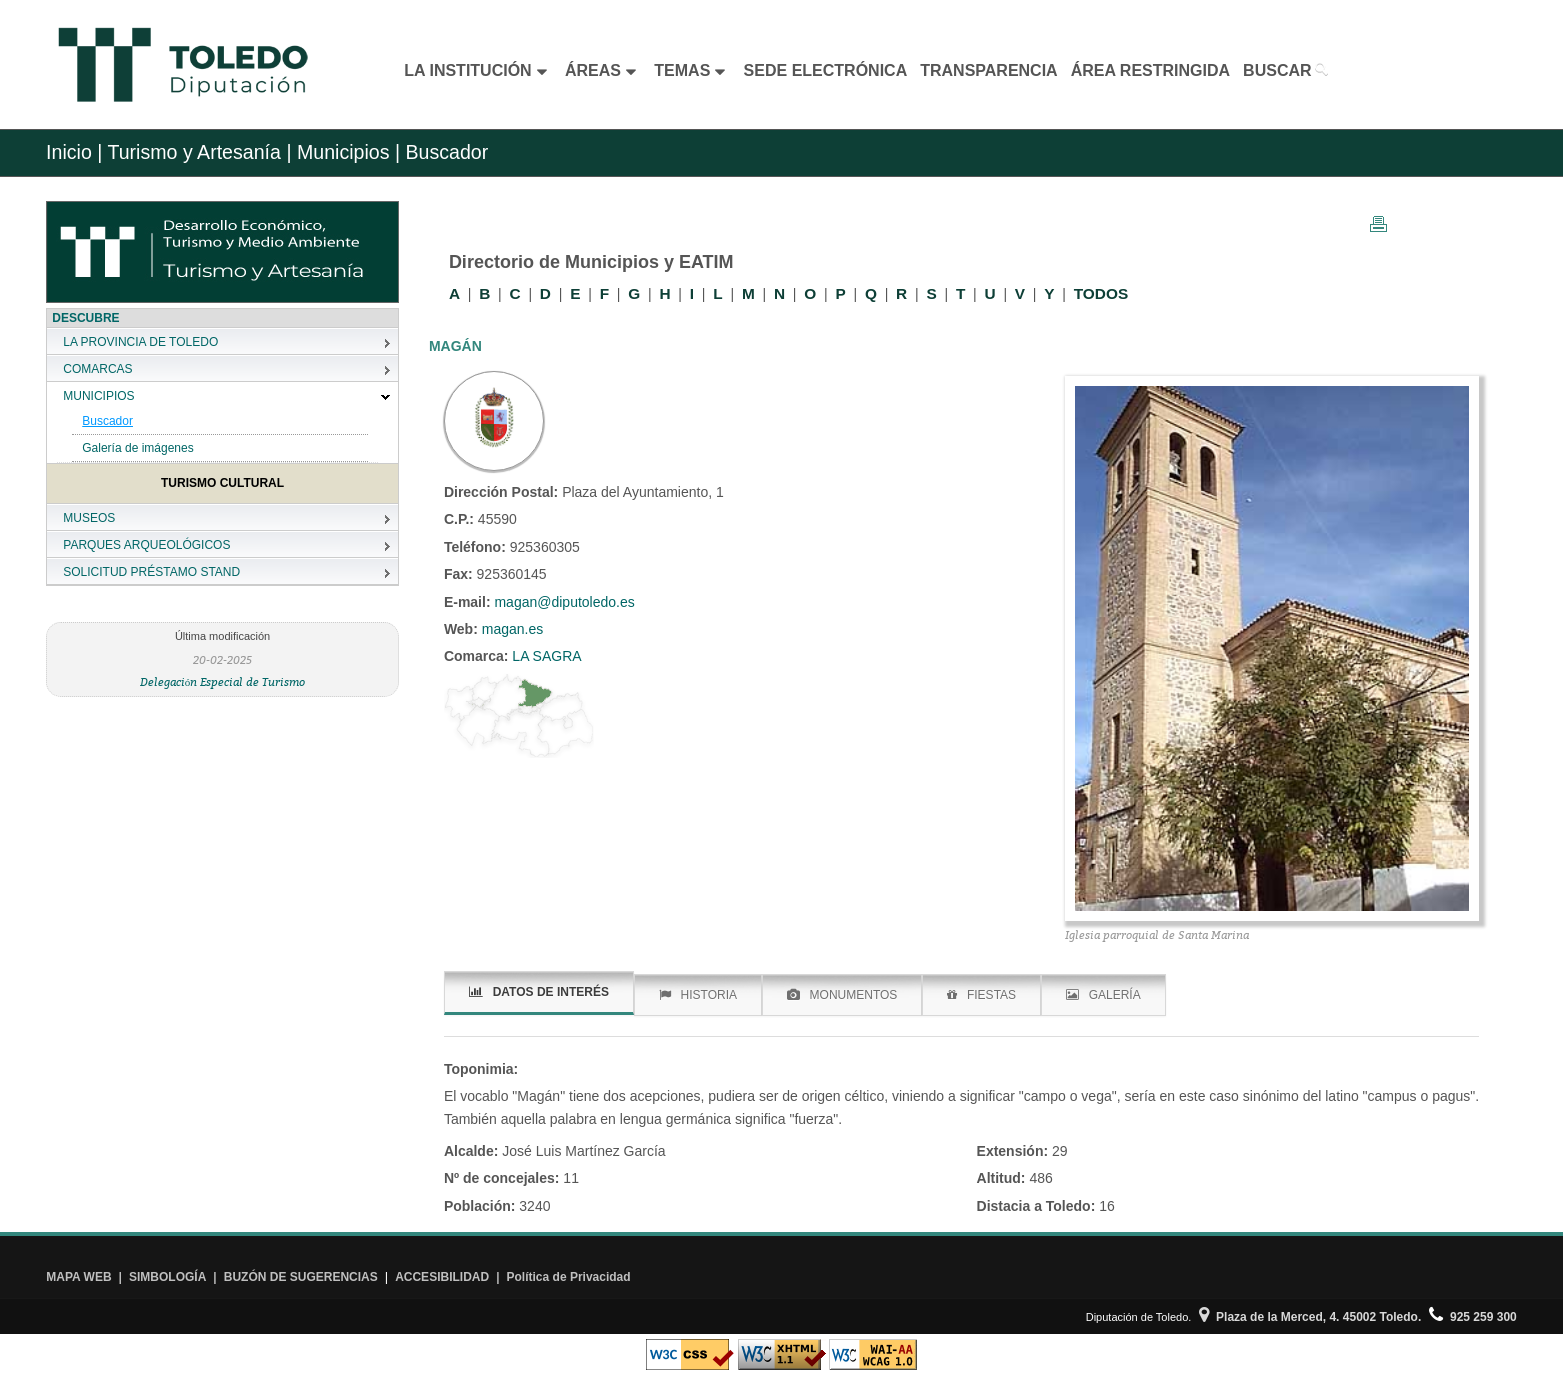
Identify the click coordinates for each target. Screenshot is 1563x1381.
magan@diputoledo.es (564, 602)
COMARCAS (97, 369)
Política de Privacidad (569, 1277)
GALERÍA (1103, 995)
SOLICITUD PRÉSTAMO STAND (151, 572)
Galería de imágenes (137, 448)
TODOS (1101, 293)
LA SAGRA (544, 656)
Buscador (107, 421)
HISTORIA (698, 995)
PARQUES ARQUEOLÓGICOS (146, 545)
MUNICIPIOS (98, 396)
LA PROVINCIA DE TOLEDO (140, 342)
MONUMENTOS (842, 995)
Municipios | (345, 152)
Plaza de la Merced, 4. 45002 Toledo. (1310, 1317)
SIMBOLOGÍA (167, 1277)
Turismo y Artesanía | (199, 152)
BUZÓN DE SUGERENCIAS (301, 1277)
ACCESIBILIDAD (442, 1277)
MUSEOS (89, 518)
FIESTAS (981, 995)
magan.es (510, 629)
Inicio (69, 152)
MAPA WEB (78, 1277)
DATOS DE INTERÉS (539, 992)
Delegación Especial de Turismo (223, 681)
